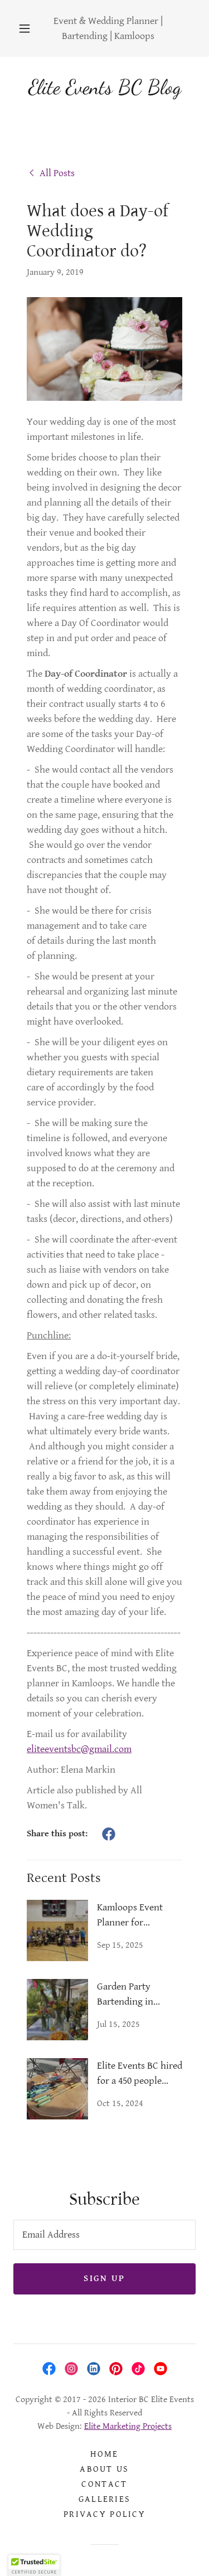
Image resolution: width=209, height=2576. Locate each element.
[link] (51, 172)
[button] (24, 28)
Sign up (104, 2278)
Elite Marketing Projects (128, 2426)
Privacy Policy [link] (104, 2514)
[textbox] (104, 2235)
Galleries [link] (105, 2499)
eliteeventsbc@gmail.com (79, 1749)
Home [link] (104, 2454)
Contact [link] (104, 2484)
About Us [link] (104, 2469)
